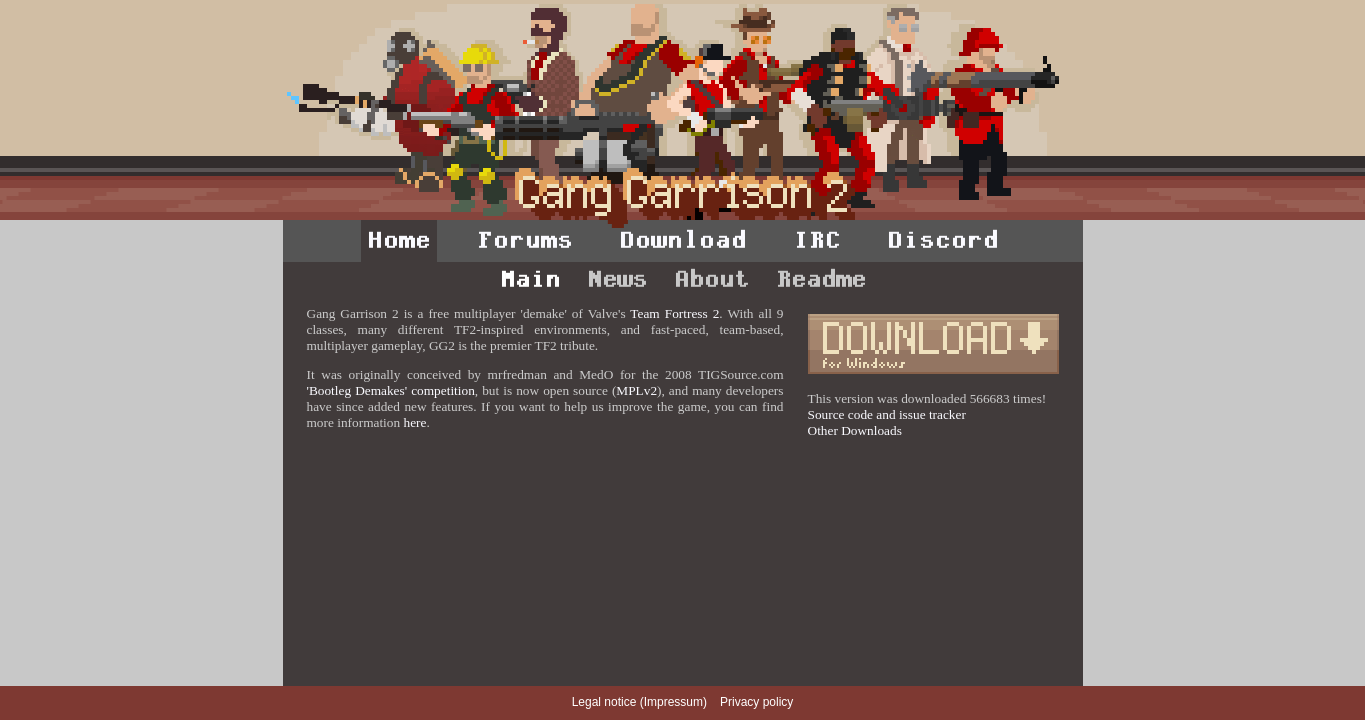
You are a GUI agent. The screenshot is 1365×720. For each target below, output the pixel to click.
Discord (943, 240)
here (414, 422)
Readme (821, 279)
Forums (525, 240)
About (711, 279)
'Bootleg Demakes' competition (391, 390)
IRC (817, 240)
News (617, 279)
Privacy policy (756, 702)
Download (683, 240)
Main (530, 279)
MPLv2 (636, 390)
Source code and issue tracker (887, 414)
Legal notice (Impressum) (639, 702)
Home (399, 240)
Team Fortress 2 (674, 313)
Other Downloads (855, 430)
